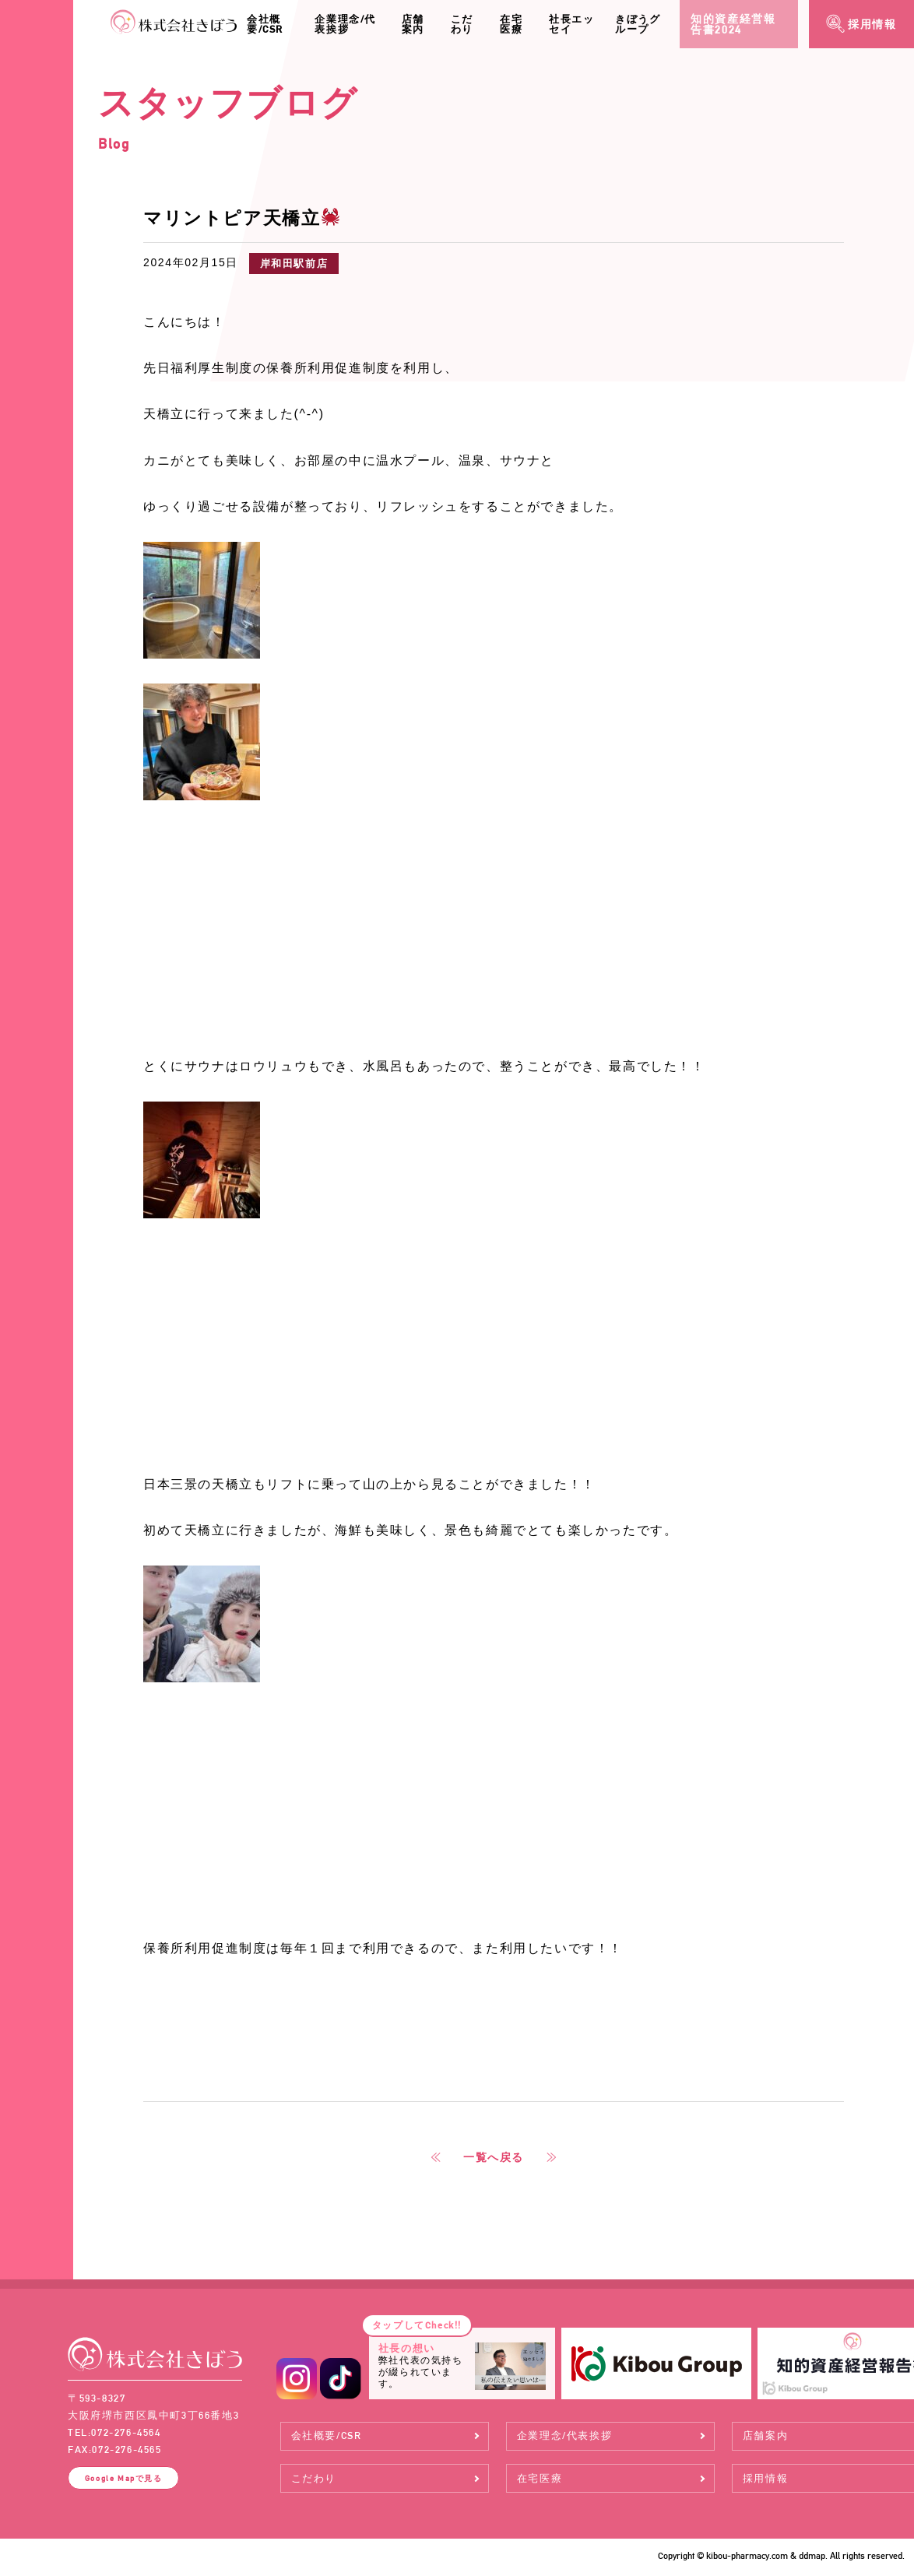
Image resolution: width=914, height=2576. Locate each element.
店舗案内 (413, 24)
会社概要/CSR (265, 24)
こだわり (462, 24)
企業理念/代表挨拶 (345, 24)
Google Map (124, 2478)
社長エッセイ (571, 24)
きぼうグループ (637, 24)
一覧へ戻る (493, 2157)
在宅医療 (511, 24)
